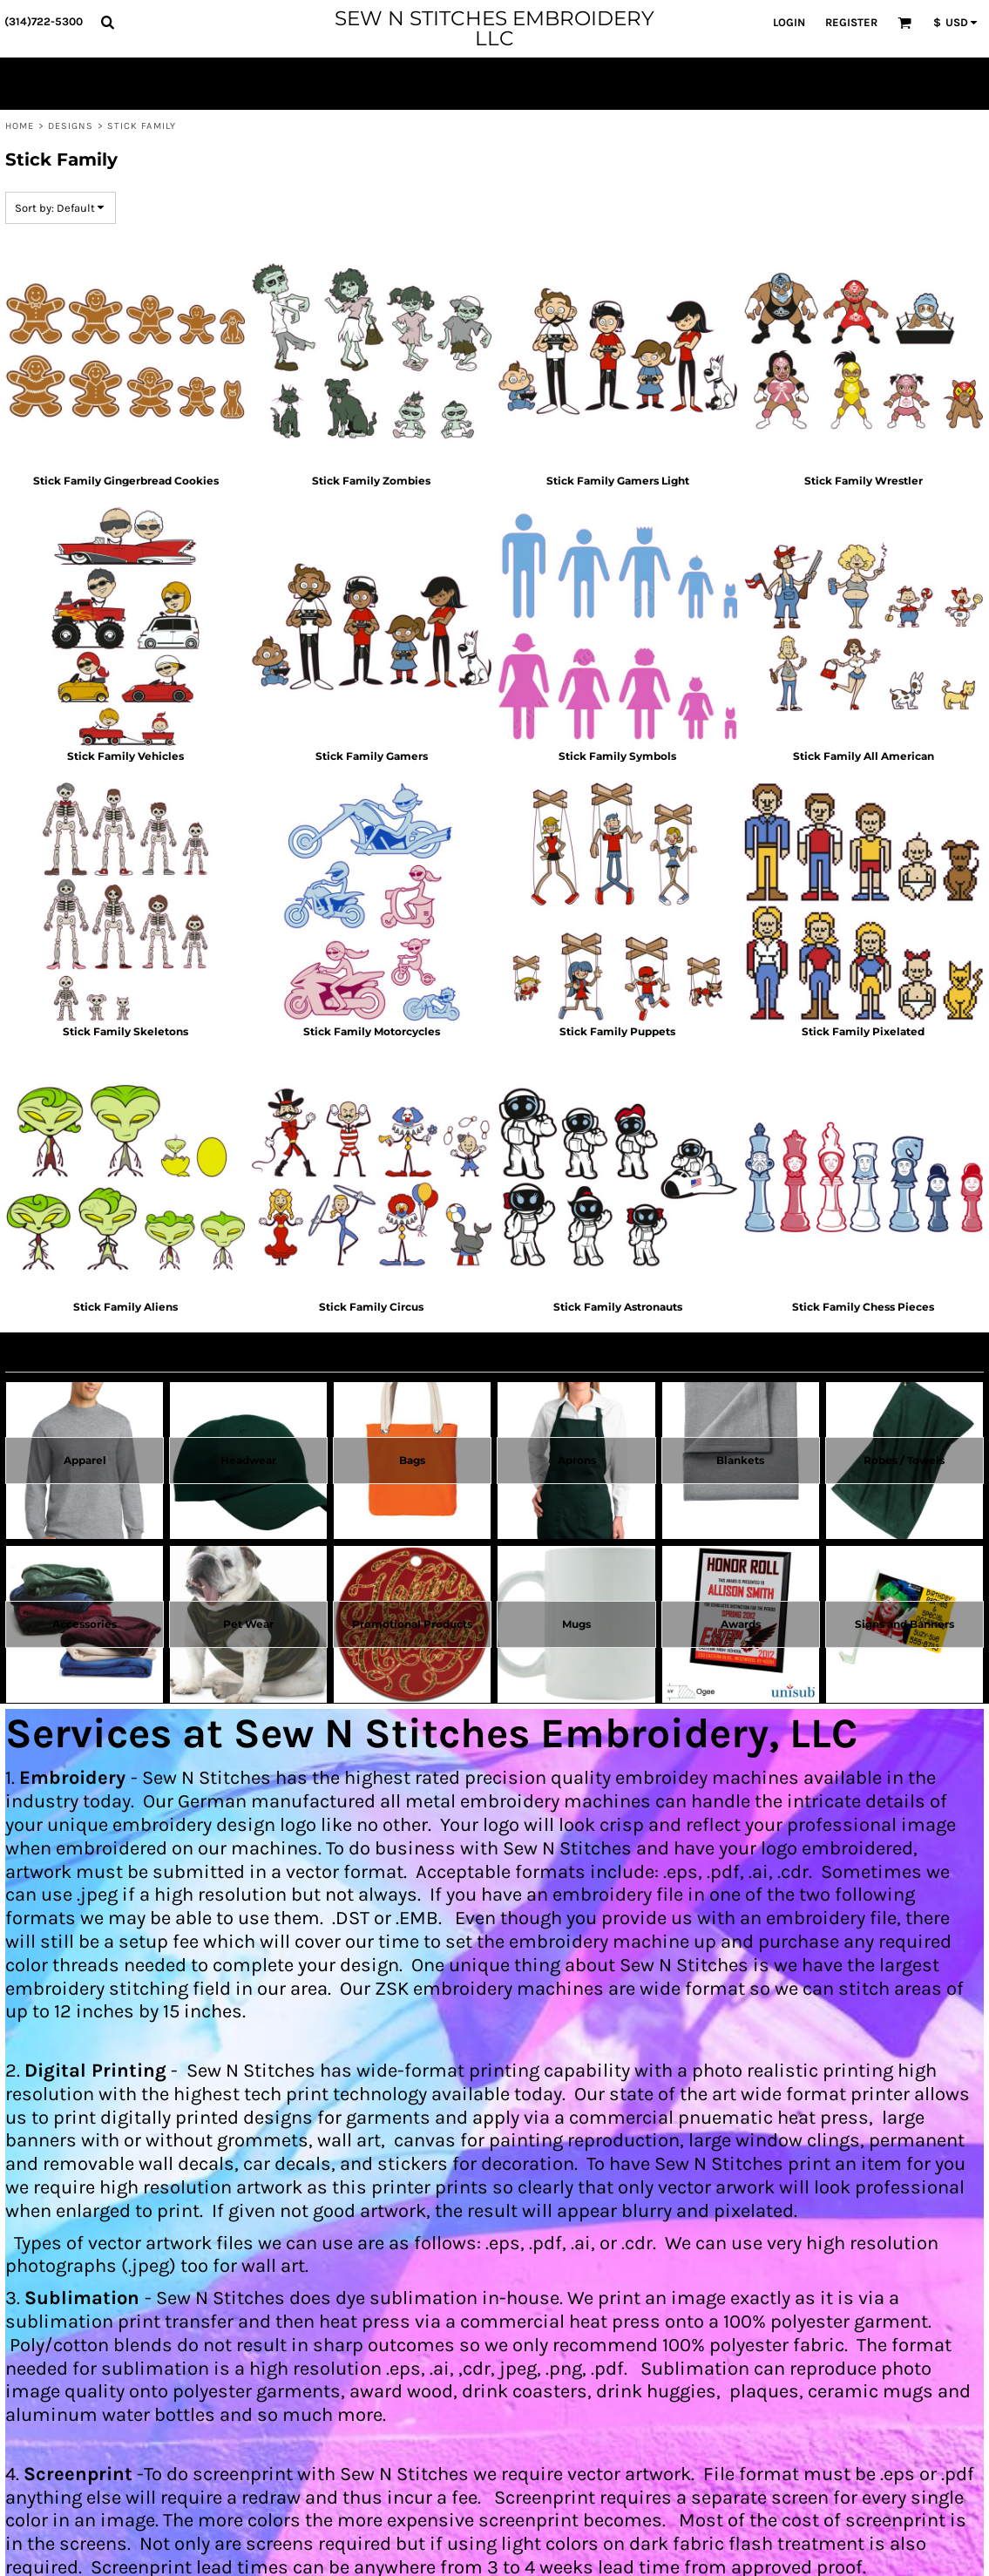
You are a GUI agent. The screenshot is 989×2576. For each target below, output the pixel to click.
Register (851, 22)
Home (19, 126)
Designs (71, 126)
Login (789, 22)
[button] (107, 22)
